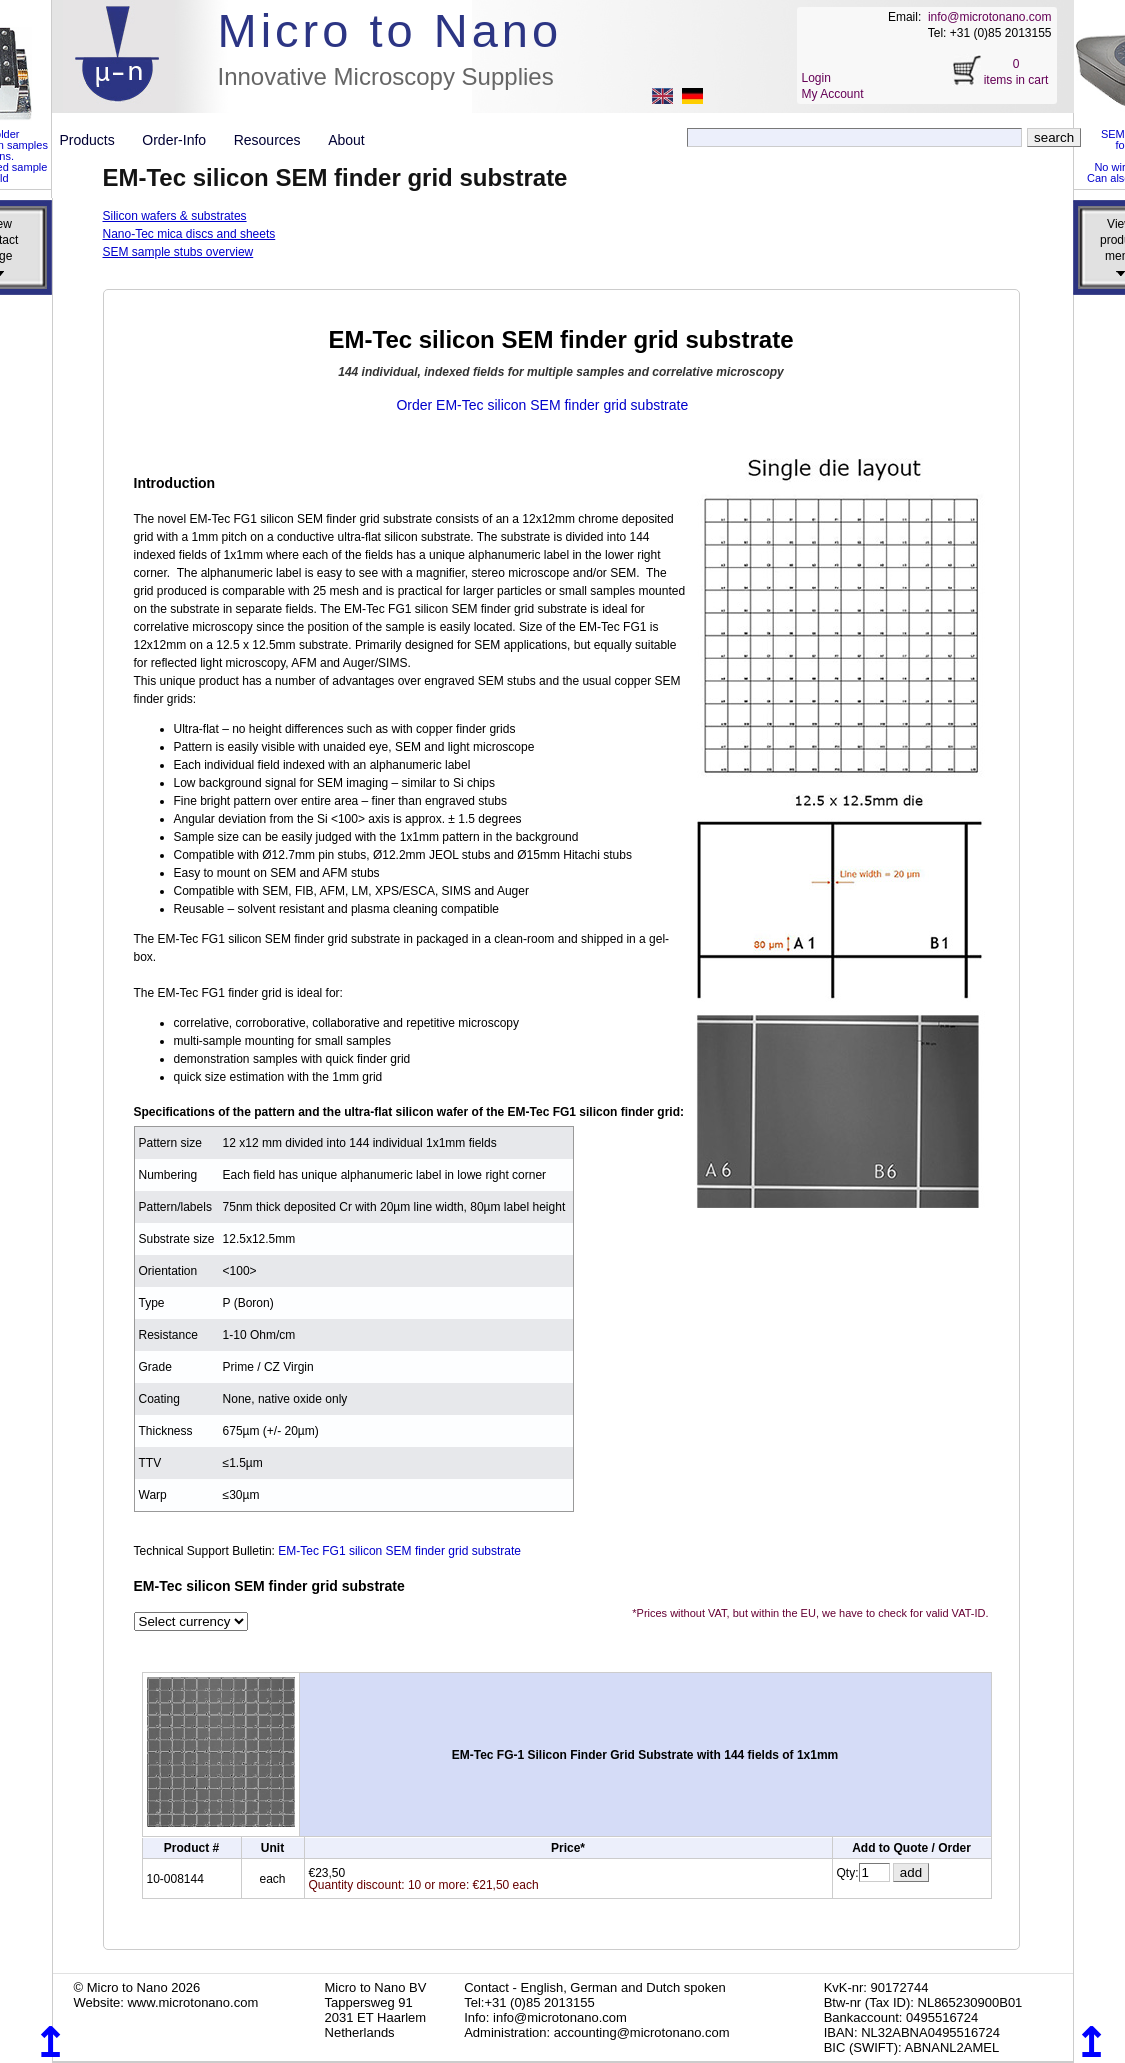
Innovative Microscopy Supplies (386, 76)
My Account (833, 94)
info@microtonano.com (990, 17)
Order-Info (181, 140)
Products (95, 140)
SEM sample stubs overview (178, 252)
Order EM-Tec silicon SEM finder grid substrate (542, 405)
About (346, 140)
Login (816, 78)
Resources (275, 140)
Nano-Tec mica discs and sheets (189, 234)
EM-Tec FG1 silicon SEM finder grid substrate (399, 1551)
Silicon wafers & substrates (175, 216)
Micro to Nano (390, 30)
